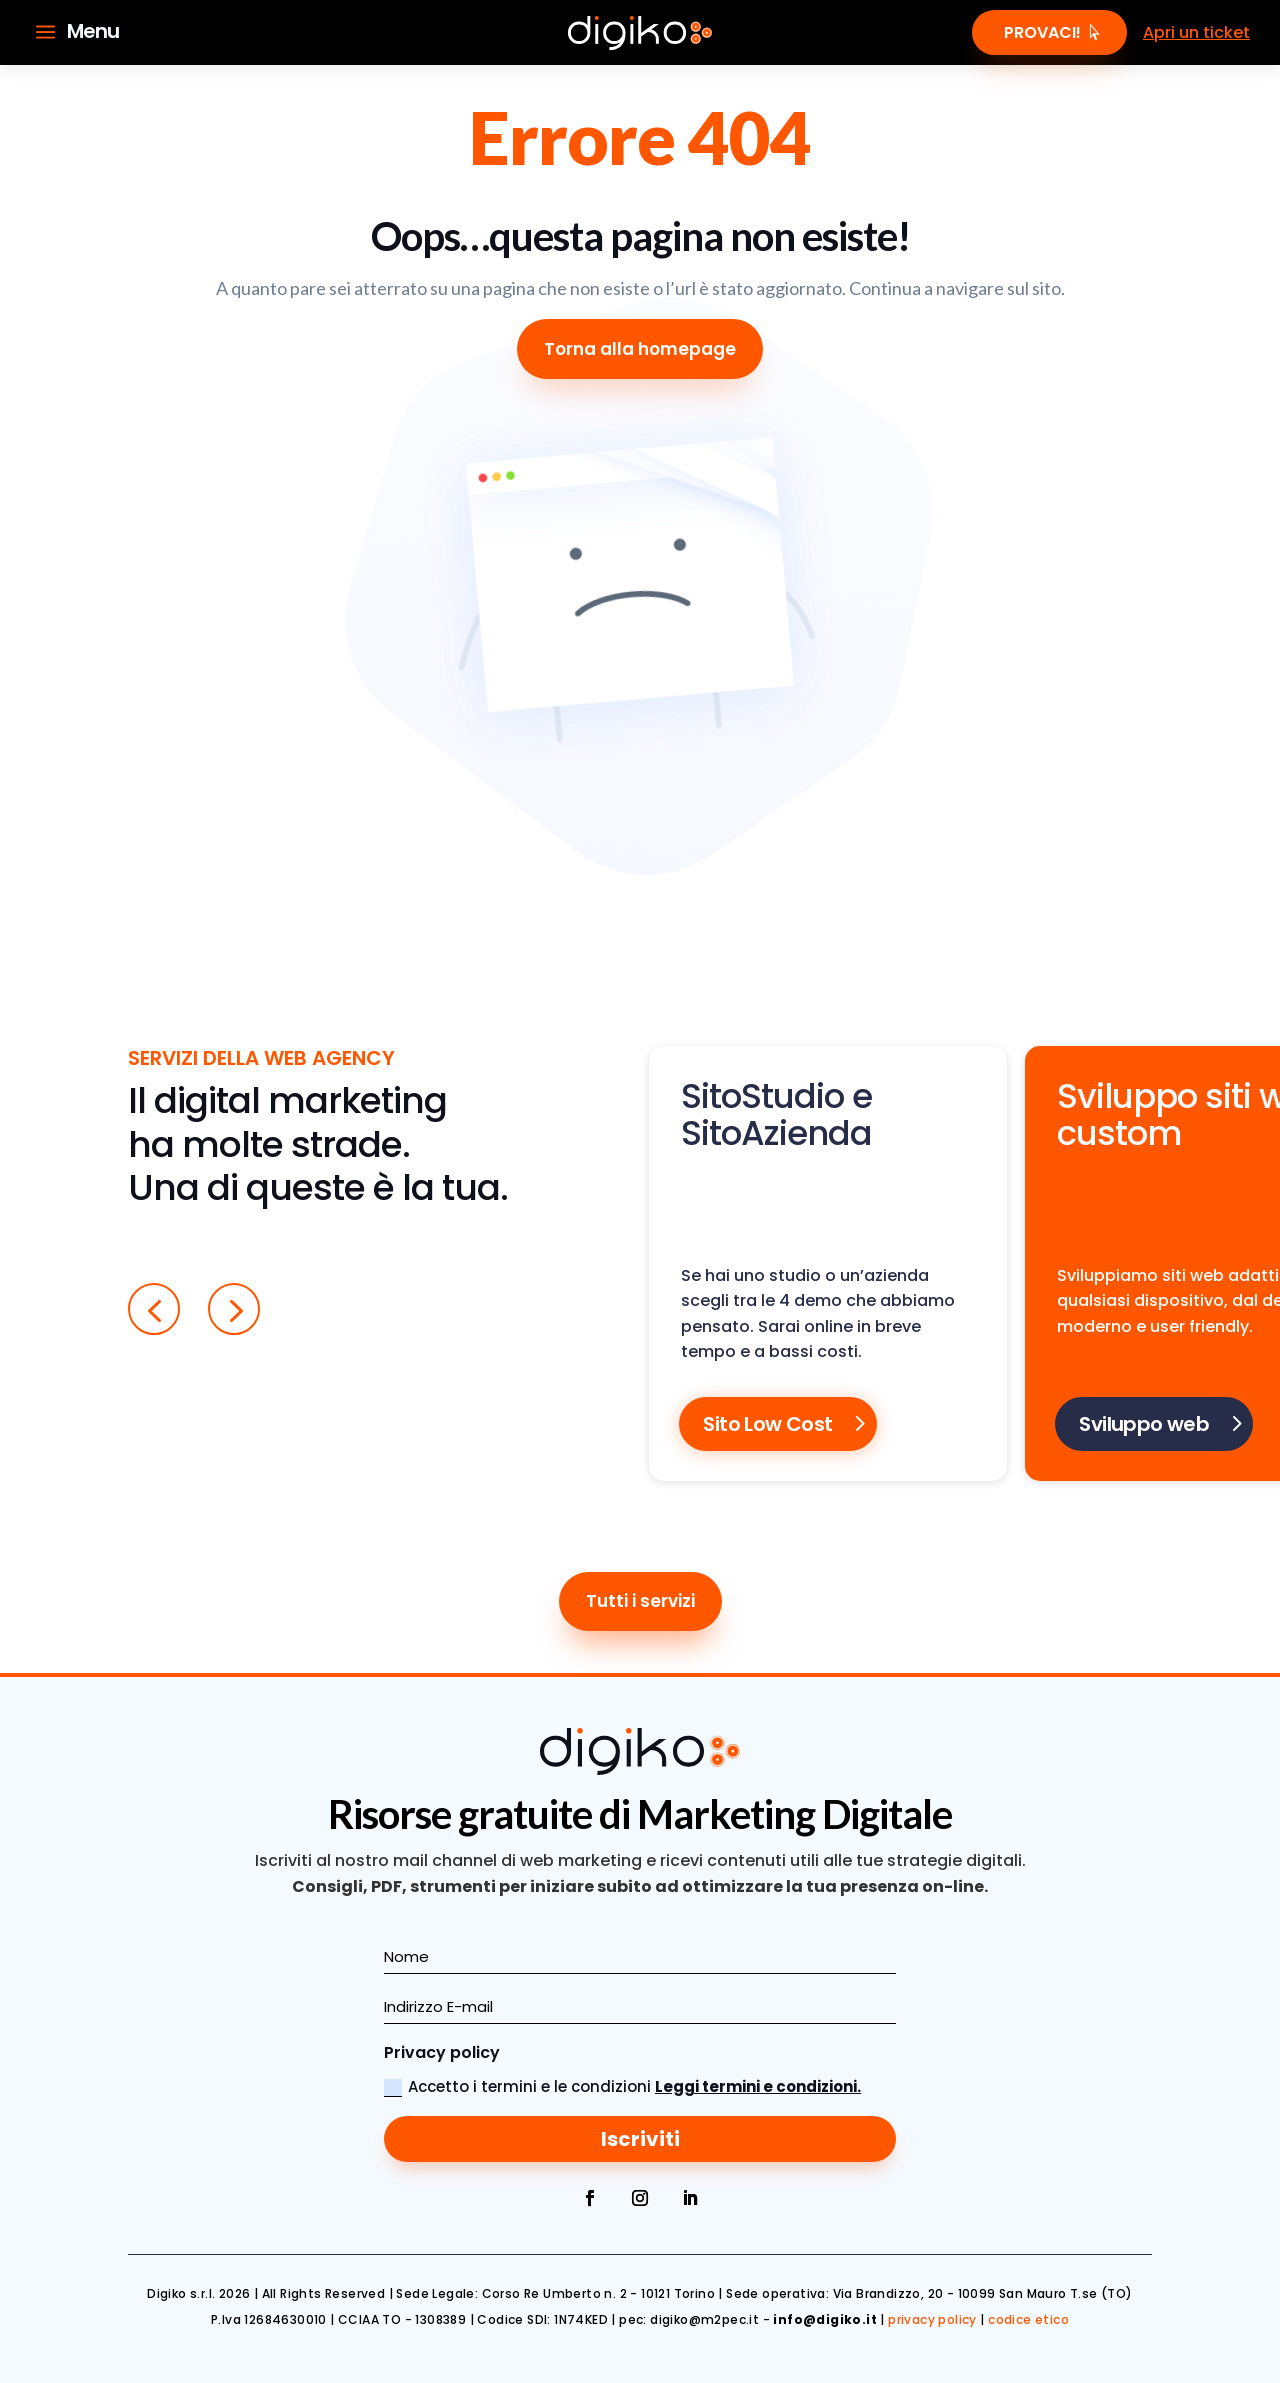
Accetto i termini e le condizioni (622, 2086)
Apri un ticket (1196, 32)
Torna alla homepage (640, 349)
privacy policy (932, 2319)
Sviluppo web (1144, 1424)
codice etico (1028, 2319)
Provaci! (1042, 32)
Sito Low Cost (767, 1424)
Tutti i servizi (640, 1601)
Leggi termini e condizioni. (758, 2086)
